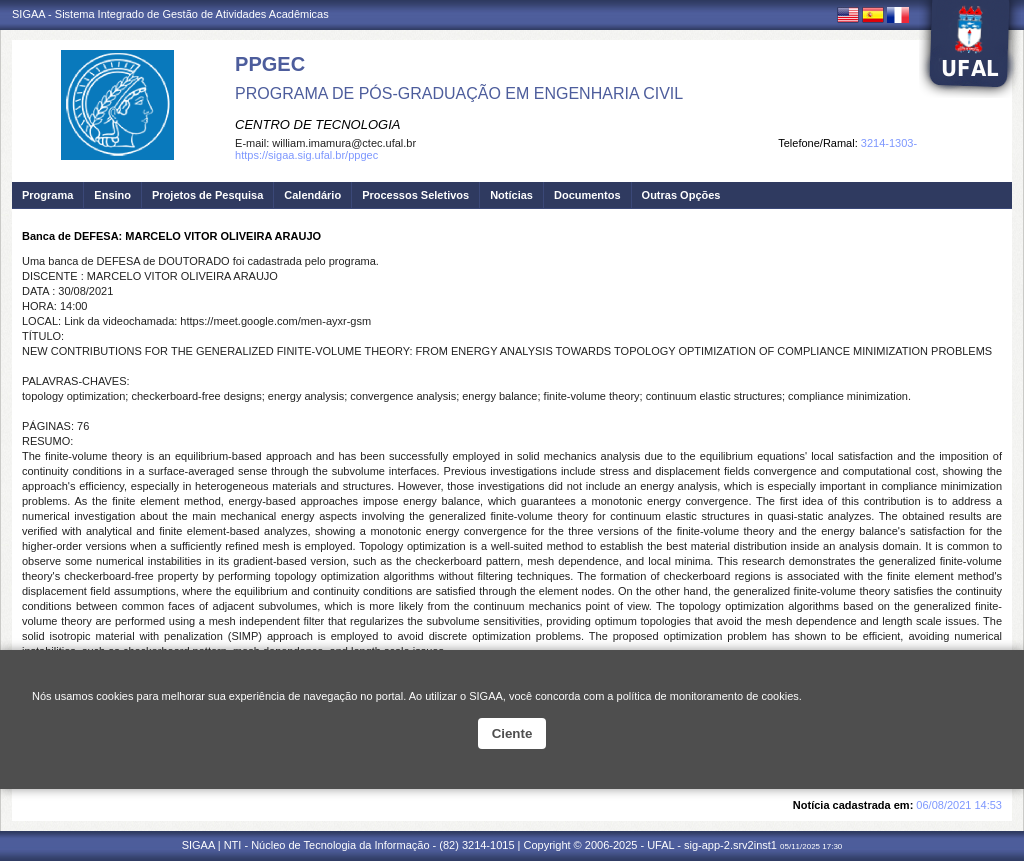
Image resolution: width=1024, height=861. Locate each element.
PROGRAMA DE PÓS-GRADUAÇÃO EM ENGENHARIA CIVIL (459, 93)
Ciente (512, 733)
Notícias (511, 195)
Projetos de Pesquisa (207, 195)
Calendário (312, 195)
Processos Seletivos (415, 195)
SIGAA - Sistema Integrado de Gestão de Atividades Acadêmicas (170, 14)
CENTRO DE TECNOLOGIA (317, 124)
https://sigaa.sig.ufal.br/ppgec (306, 155)
